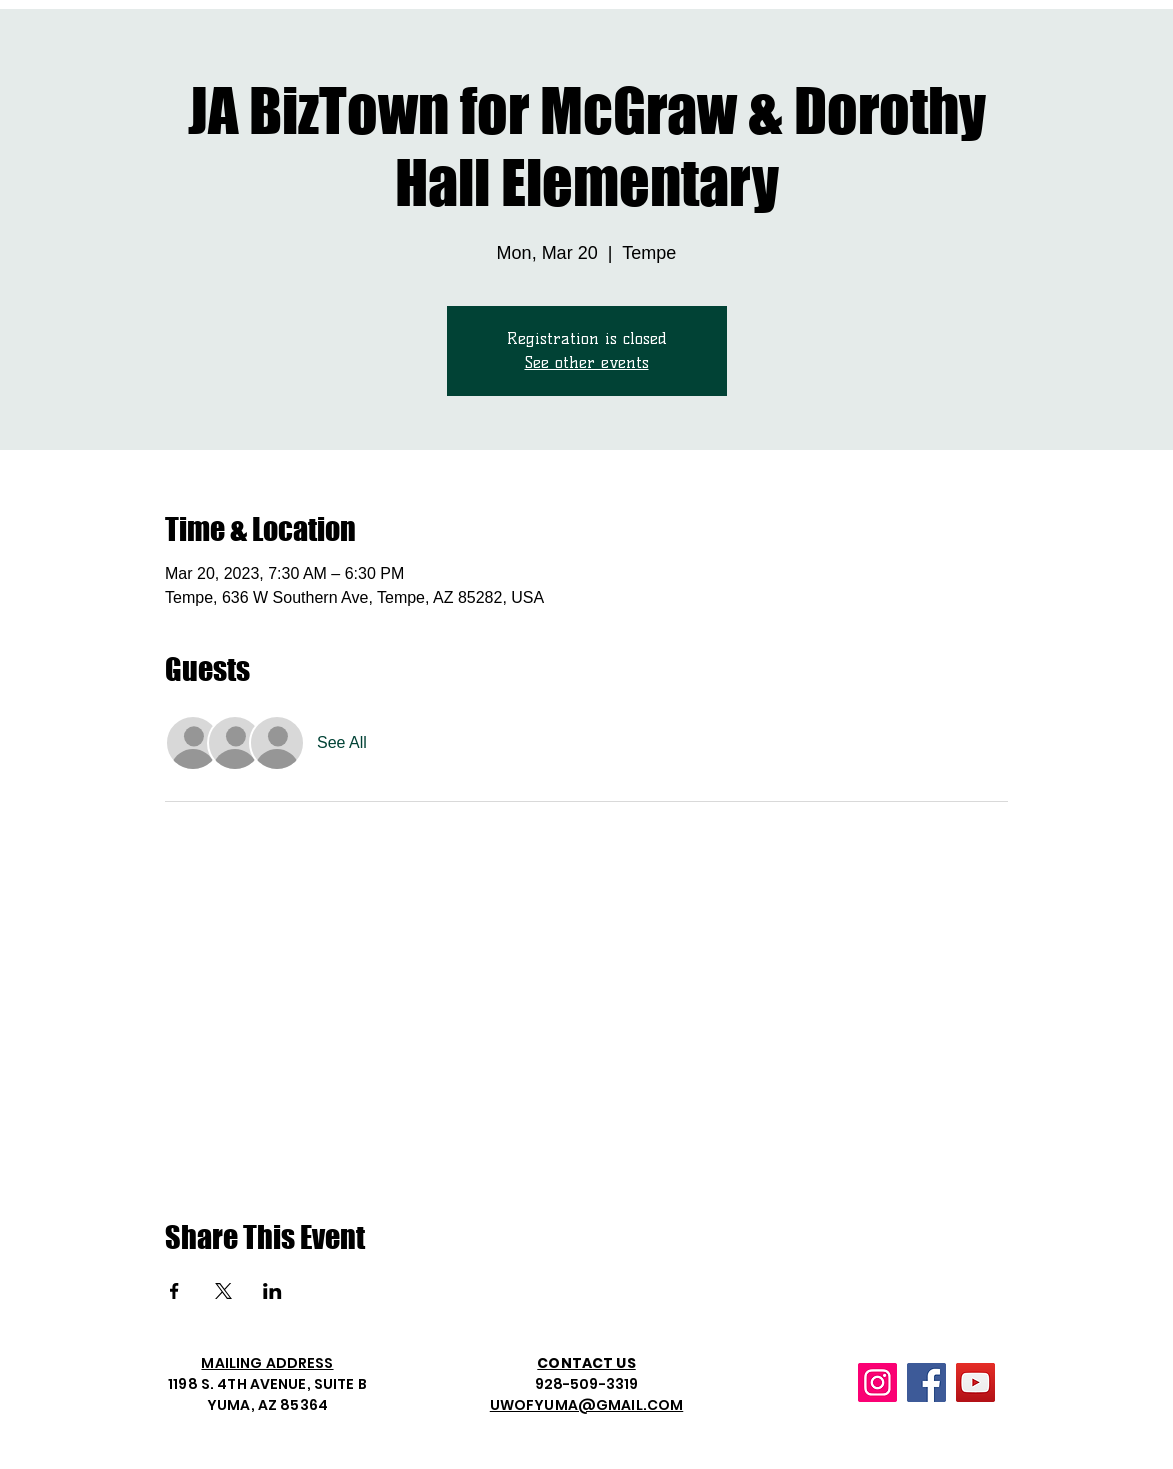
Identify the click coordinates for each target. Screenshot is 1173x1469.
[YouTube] (975, 1382)
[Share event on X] (223, 1291)
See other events (587, 362)
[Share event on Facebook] (174, 1291)
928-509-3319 (587, 1384)
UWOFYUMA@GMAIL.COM (587, 1405)
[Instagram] (877, 1382)
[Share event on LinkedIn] (272, 1291)
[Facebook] (926, 1382)
